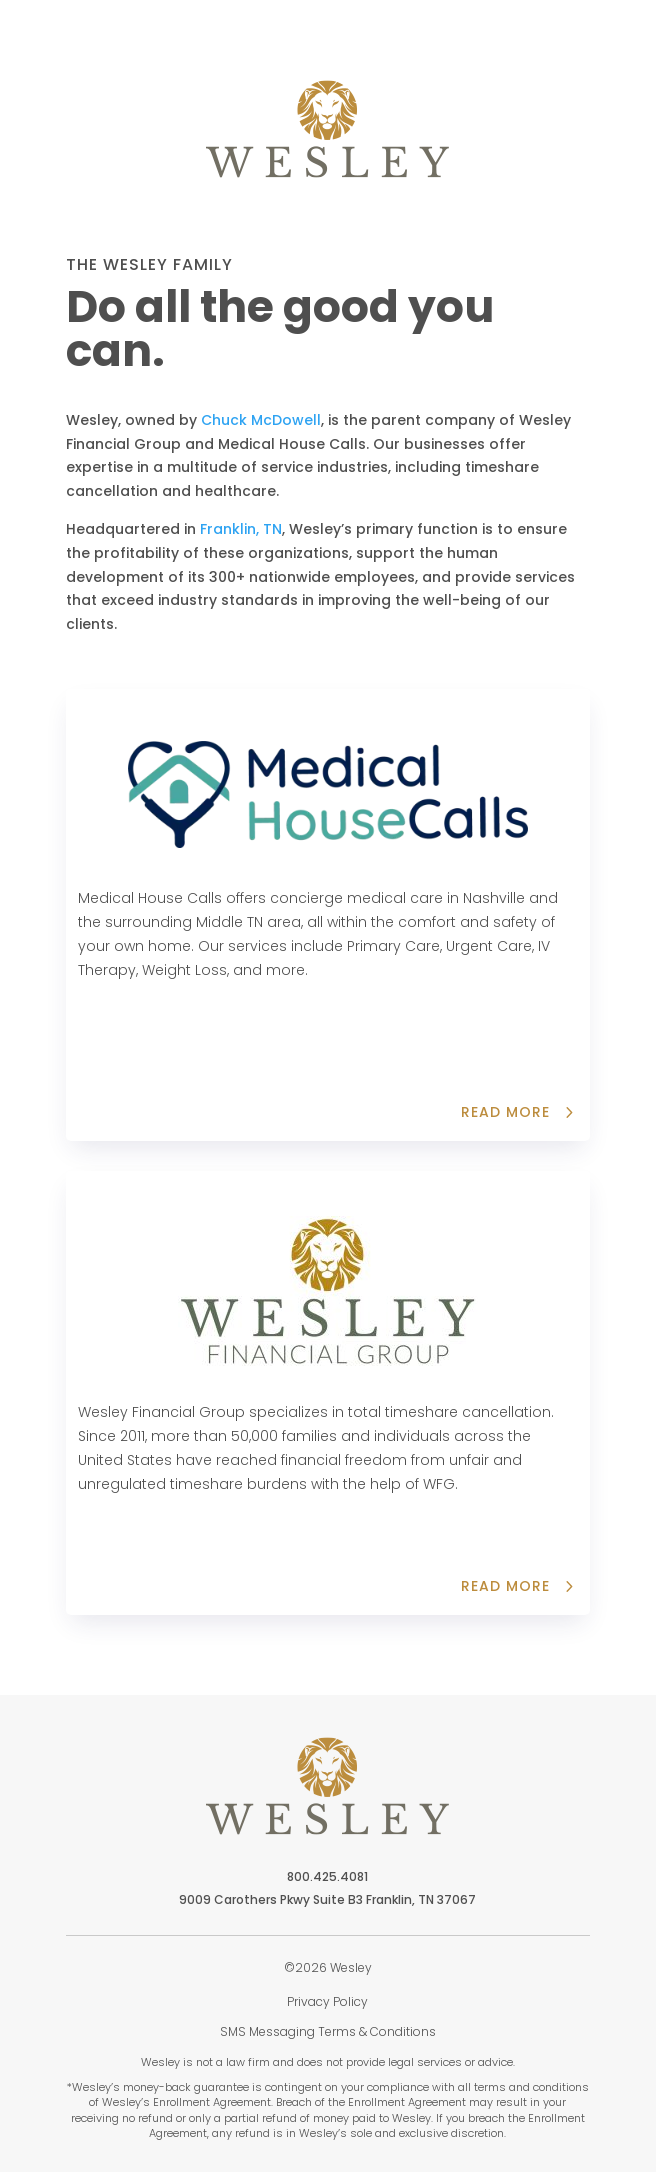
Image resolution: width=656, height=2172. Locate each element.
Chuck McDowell (261, 420)
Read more (505, 1112)
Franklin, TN (241, 529)
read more (505, 1586)
